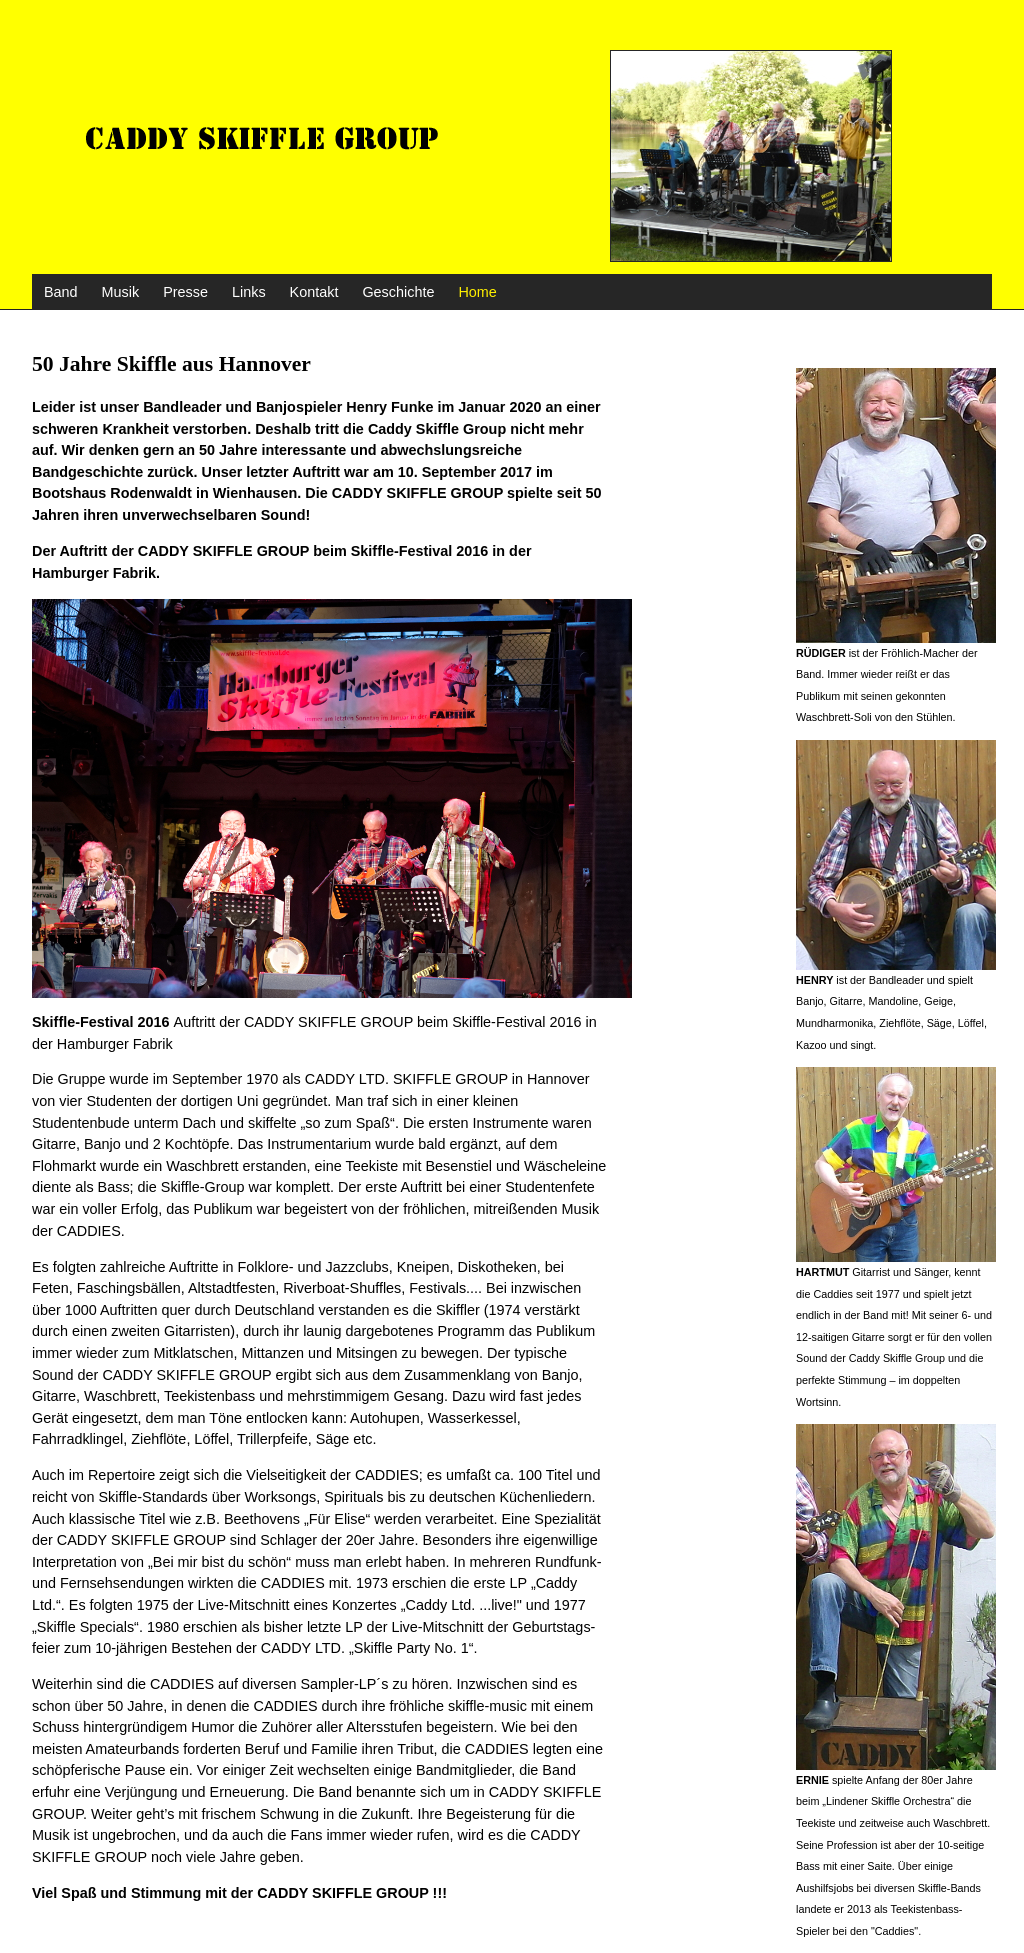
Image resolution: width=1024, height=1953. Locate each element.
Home (477, 292)
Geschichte (398, 292)
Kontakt (314, 292)
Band (61, 292)
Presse (185, 292)
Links (249, 292)
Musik (121, 292)
